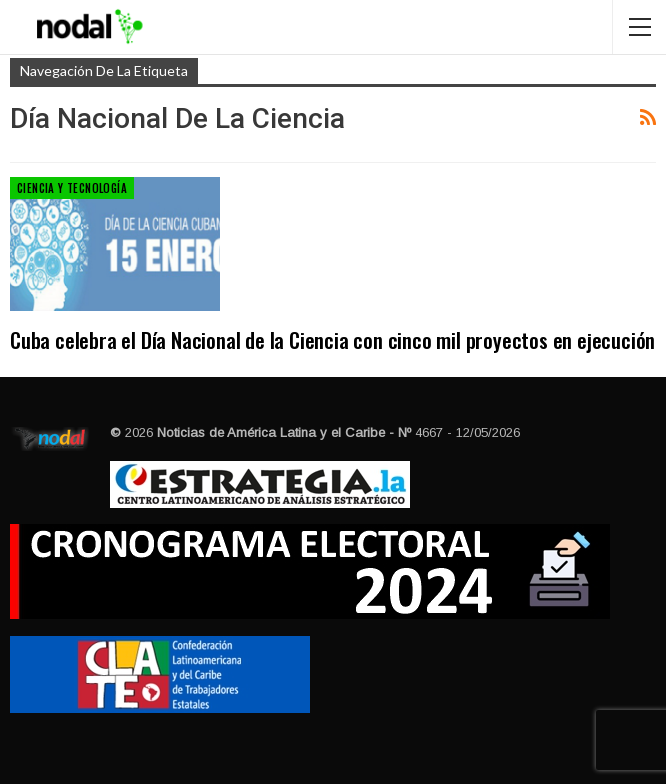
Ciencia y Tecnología (72, 188)
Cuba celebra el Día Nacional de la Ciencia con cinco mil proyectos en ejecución (332, 339)
